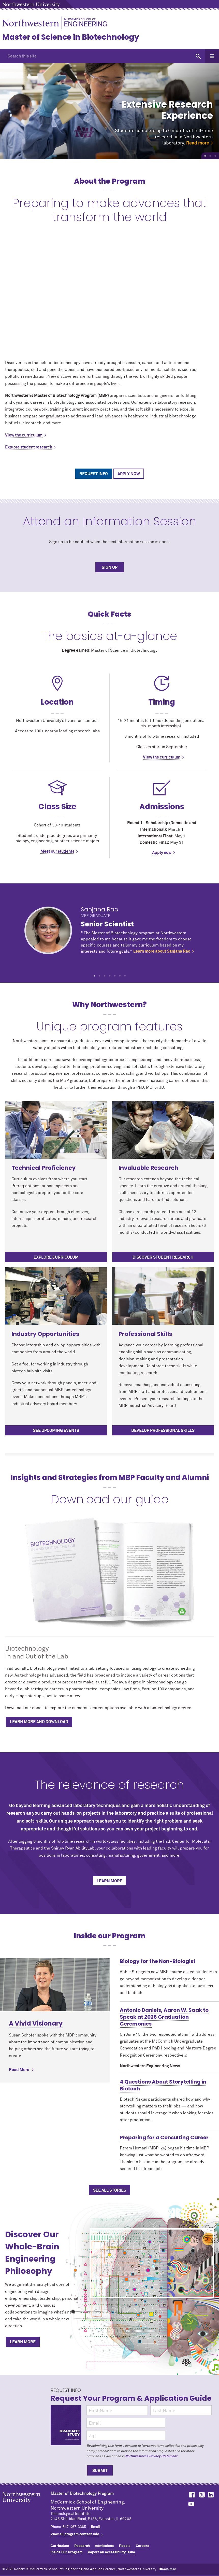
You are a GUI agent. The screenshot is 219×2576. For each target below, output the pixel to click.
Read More (19, 2070)
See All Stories (109, 2190)
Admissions (104, 2546)
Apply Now (129, 474)
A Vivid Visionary (36, 2023)
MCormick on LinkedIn (210, 2495)
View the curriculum (23, 435)
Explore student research (28, 447)
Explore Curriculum (56, 1257)
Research (82, 2546)
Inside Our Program (66, 2552)
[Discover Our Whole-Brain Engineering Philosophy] (152, 2263)
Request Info (93, 474)
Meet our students (57, 851)
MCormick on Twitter (201, 2495)
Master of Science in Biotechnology (70, 37)
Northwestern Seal (26, 2506)
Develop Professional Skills (163, 1431)
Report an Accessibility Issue (111, 2552)
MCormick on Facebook (191, 2495)
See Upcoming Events (56, 1431)
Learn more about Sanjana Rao (161, 951)
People (124, 2546)
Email (95, 2527)
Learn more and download (39, 1722)
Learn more (109, 1881)
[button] (212, 56)
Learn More (23, 2342)
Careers (142, 2546)
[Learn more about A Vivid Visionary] (55, 1984)
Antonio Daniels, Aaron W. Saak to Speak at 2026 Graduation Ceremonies (164, 2016)
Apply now (161, 853)
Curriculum (60, 2546)
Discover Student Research (163, 1257)
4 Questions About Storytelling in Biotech (163, 2085)
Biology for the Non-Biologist (158, 1961)
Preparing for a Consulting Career (164, 2137)
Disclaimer (167, 2569)
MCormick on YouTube (191, 2504)
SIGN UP (110, 567)
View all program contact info (75, 2534)
